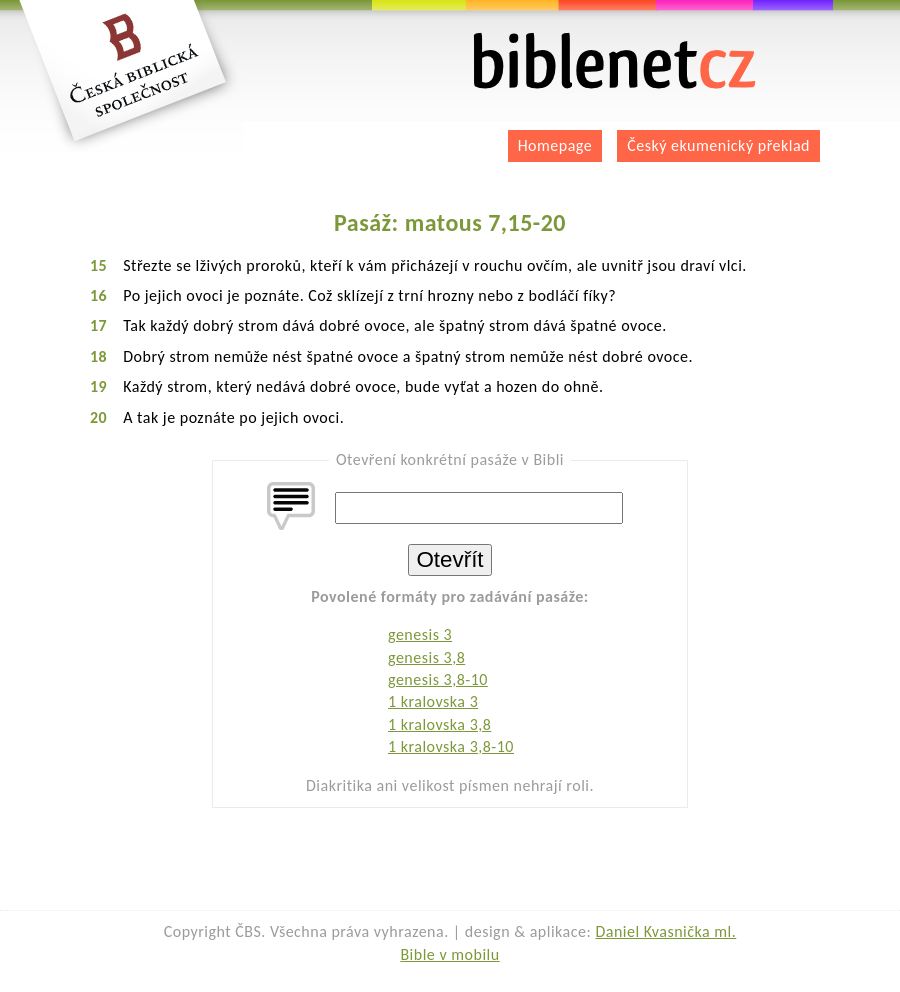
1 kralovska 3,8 (439, 724)
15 (98, 265)
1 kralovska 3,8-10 (451, 746)
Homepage (555, 145)
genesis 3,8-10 (438, 679)
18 (98, 356)
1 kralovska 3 (433, 701)
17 (98, 325)
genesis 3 (420, 634)
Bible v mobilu (449, 954)
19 (98, 386)
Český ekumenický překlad (718, 145)
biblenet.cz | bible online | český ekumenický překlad (615, 61)
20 (98, 417)
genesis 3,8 (426, 657)
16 (98, 295)
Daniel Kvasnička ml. (665, 931)
